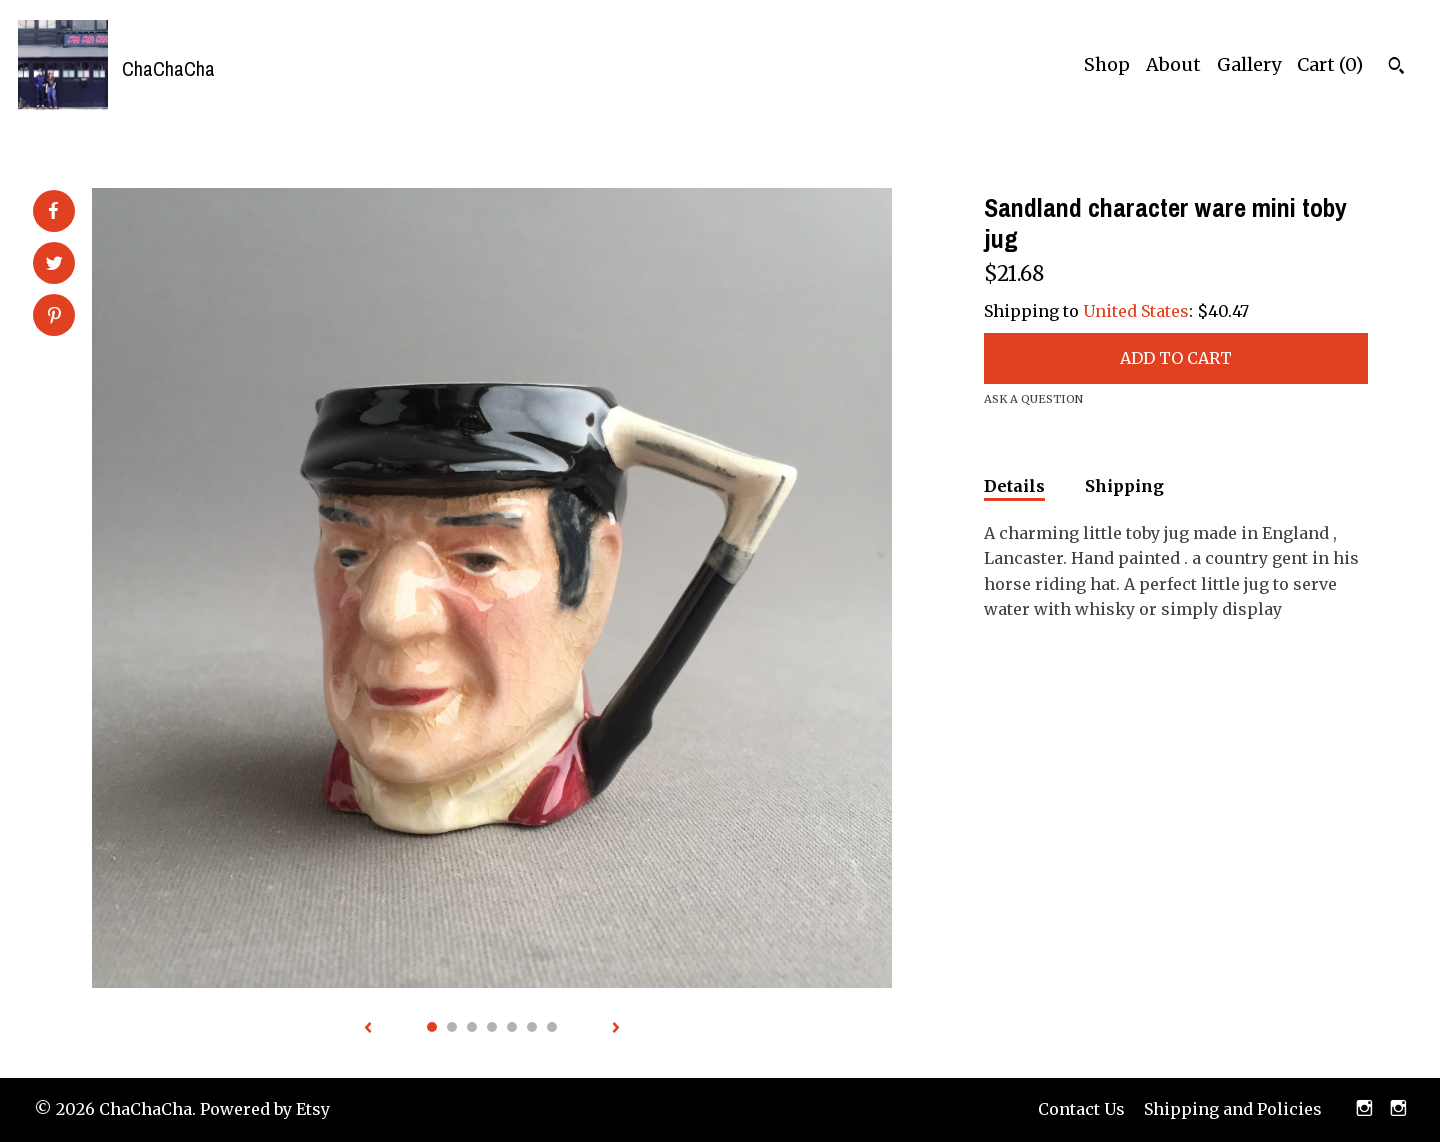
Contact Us (1081, 1109)
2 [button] (452, 1027)
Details (1014, 486)
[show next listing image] (616, 1029)
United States (1136, 311)
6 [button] (532, 1027)
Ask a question (1033, 399)
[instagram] (1364, 1110)
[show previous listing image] (368, 1029)
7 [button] (552, 1027)
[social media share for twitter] (54, 265)
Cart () (1330, 64)
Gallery (1249, 64)
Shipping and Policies (1233, 1109)
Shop (1107, 64)
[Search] (1396, 68)
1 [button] (432, 1027)
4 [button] (492, 1027)
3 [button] (472, 1027)
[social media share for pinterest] (54, 317)
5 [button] (512, 1027)
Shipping (1124, 486)
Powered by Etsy (265, 1109)
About (1173, 64)
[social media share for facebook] (53, 211)
